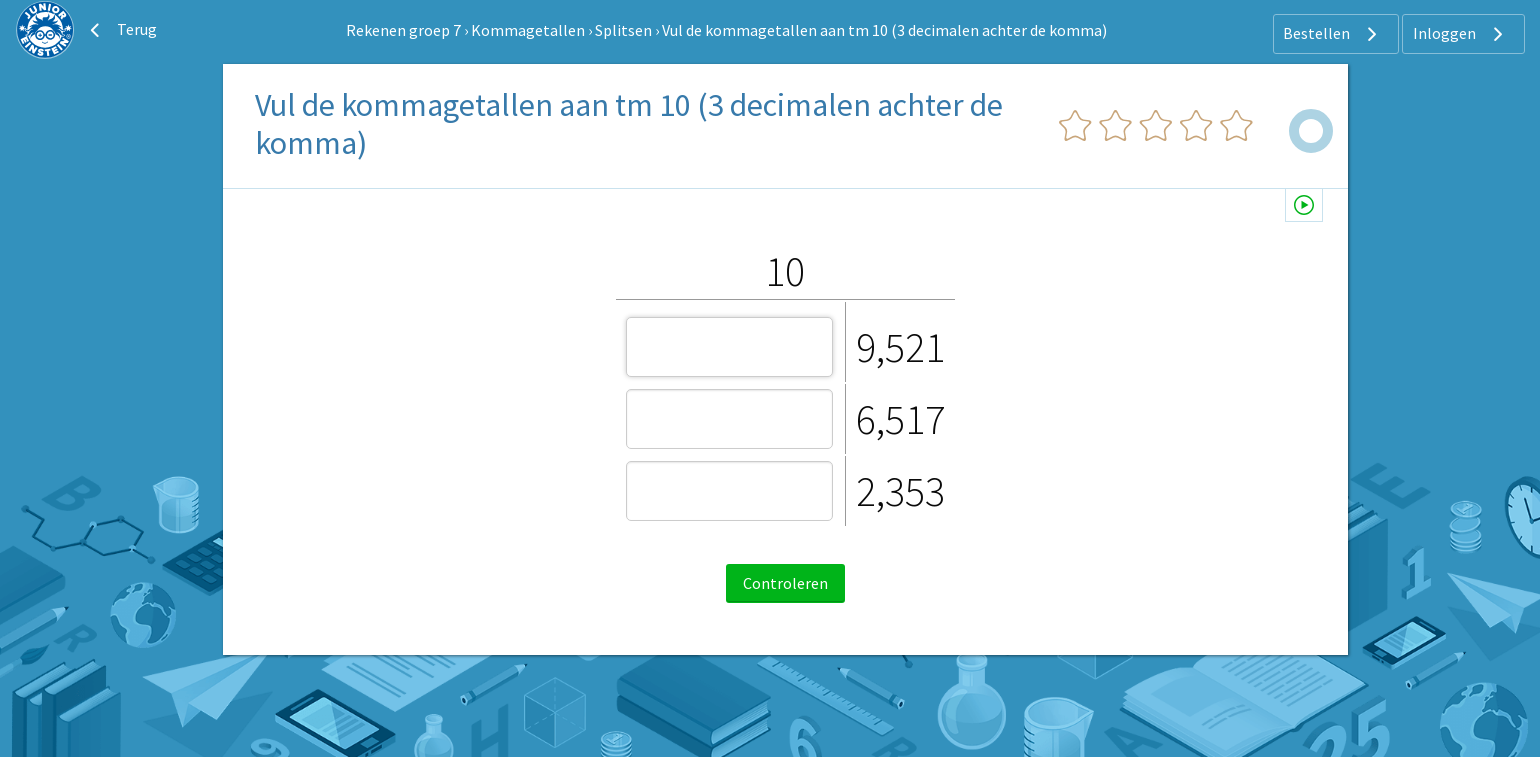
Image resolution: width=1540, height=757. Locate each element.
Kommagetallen (528, 30)
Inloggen (1460, 34)
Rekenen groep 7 (403, 30)
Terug (121, 30)
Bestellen (1332, 34)
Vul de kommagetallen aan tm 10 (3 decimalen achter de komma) (884, 30)
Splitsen (623, 30)
